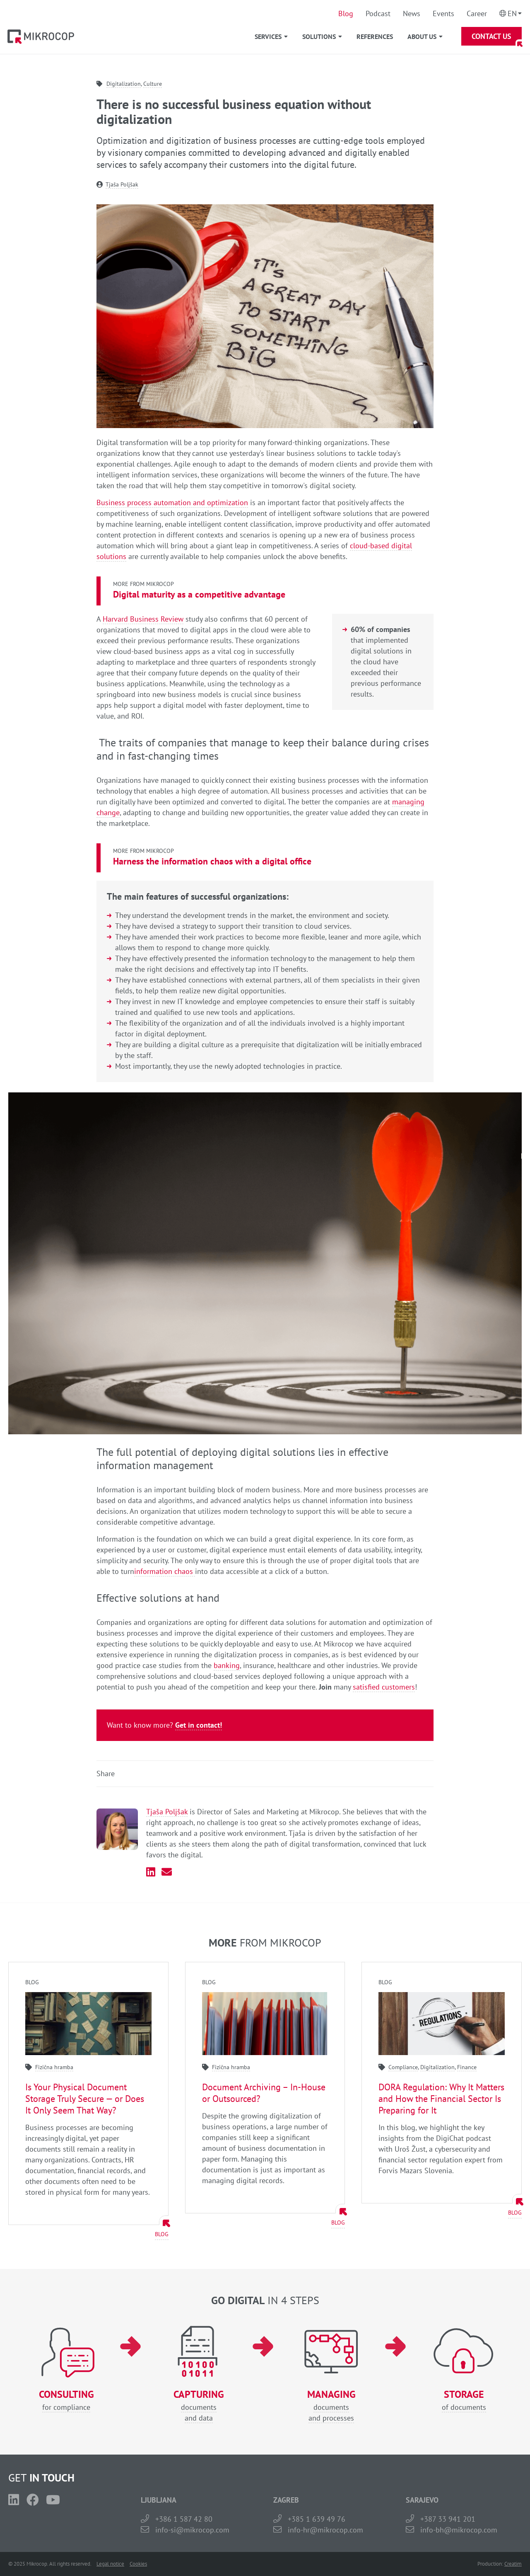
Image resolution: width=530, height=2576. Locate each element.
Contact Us (491, 36)
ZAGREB (286, 2500)
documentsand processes (331, 2406)
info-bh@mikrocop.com (458, 2530)
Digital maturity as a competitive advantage (199, 594)
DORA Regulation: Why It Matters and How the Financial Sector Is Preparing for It (441, 2098)
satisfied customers (384, 1687)
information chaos (164, 1571)
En (512, 13)
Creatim (513, 2563)
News (411, 13)
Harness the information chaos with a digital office (212, 861)
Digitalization (123, 83)
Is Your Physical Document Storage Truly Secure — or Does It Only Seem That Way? (84, 2098)
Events (443, 13)
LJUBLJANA (158, 2500)
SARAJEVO (422, 2500)
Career (477, 13)
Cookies (138, 2563)
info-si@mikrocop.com (192, 2530)
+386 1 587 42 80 (183, 2519)
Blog (345, 13)
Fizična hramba (54, 2067)
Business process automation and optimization (172, 502)
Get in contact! (198, 1725)
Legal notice (110, 2563)
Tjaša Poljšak (122, 184)
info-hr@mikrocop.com (325, 2530)
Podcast (378, 13)
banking (227, 1665)
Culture (152, 83)
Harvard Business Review (143, 619)
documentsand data (199, 2406)
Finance (467, 2067)
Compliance (403, 2067)
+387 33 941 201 (447, 2519)
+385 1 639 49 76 (316, 2519)
